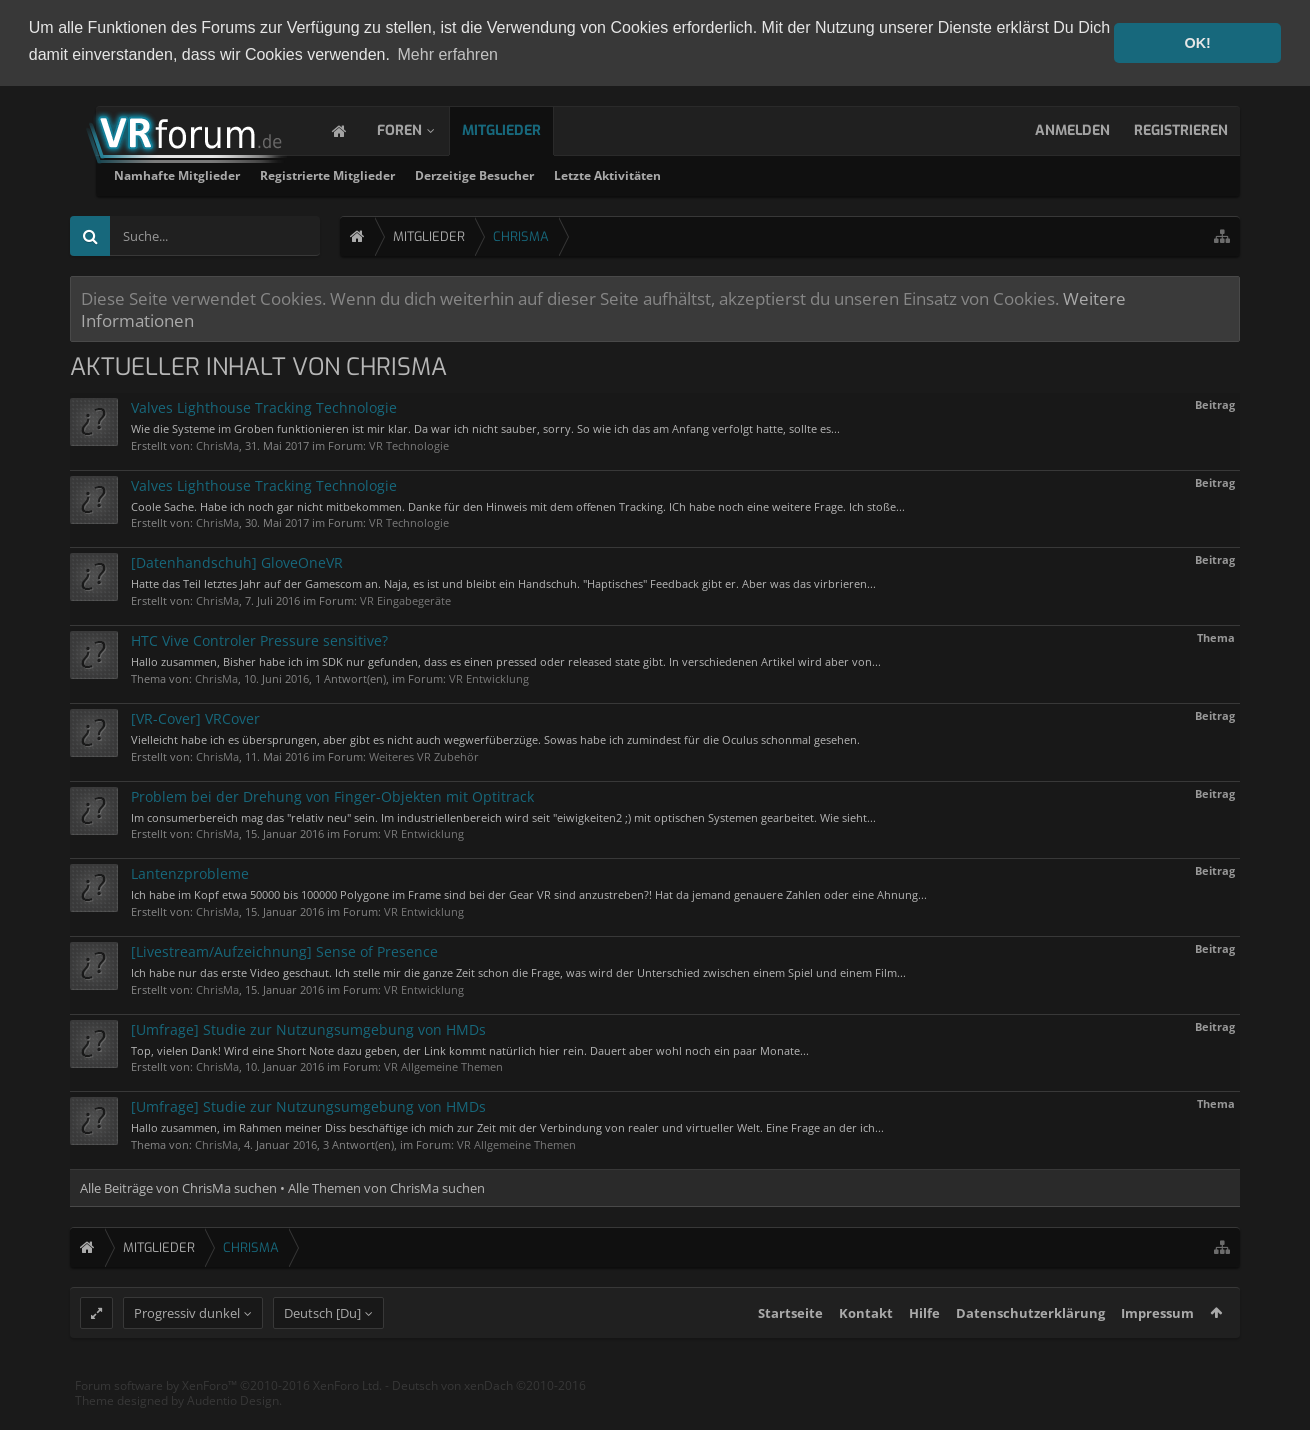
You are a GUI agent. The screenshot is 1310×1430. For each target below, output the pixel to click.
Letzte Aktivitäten (851, 174)
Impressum (1157, 1350)
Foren (419, 129)
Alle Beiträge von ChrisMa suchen (178, 1187)
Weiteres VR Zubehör (424, 754)
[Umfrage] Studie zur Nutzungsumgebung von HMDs (308, 1027)
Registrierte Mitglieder (571, 174)
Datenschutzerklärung (1030, 1350)
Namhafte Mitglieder (421, 174)
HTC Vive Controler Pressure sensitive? (259, 639)
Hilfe (924, 1350)
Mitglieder (521, 129)
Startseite (790, 1350)
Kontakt (866, 1350)
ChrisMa (217, 443)
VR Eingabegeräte (405, 599)
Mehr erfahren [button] (448, 54)
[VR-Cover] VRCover (195, 716)
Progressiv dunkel (187, 1350)
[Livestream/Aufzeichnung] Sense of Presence (284, 950)
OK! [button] (1197, 43)
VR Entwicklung (489, 676)
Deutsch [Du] (322, 1350)
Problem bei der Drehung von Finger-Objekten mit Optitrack (332, 794)
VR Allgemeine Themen (443, 1065)
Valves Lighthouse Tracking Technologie (264, 406)
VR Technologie (409, 443)
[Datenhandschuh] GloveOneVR (237, 561)
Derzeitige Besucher (718, 174)
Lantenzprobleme (190, 872)
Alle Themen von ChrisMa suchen (386, 1187)
